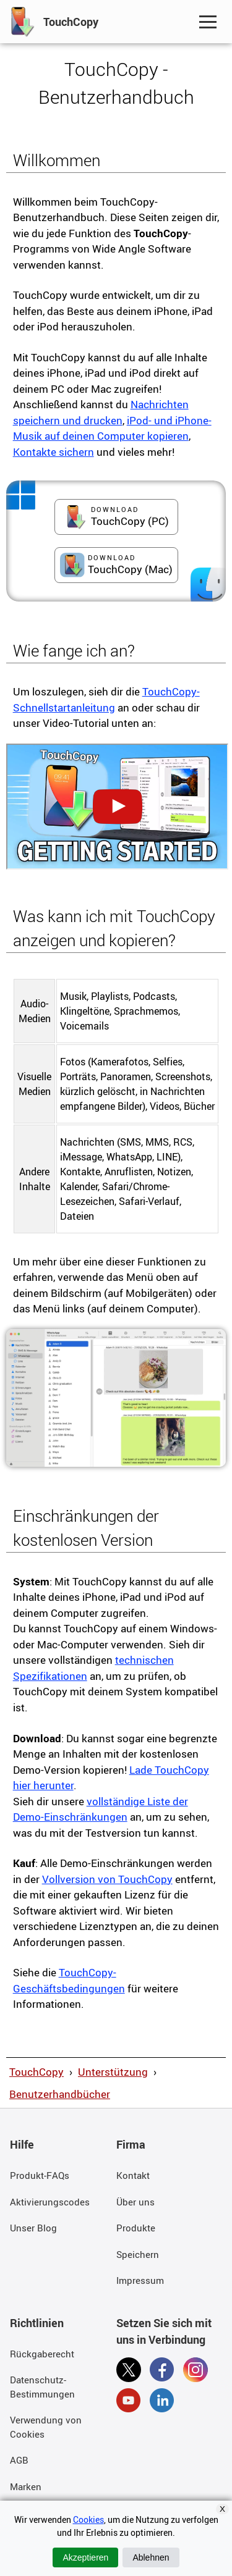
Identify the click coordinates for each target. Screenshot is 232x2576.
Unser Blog (33, 2227)
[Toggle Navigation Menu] (208, 22)
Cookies (88, 2519)
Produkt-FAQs (39, 2175)
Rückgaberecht (42, 2353)
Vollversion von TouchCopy (107, 1879)
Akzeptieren (85, 2557)
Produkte (135, 2227)
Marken (25, 2486)
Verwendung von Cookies (46, 2427)
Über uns (135, 2202)
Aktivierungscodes (50, 2202)
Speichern (137, 2254)
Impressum (140, 2280)
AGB (19, 2460)
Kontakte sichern (53, 452)
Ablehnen (150, 2557)
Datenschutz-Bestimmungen (42, 2386)
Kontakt (133, 2175)
